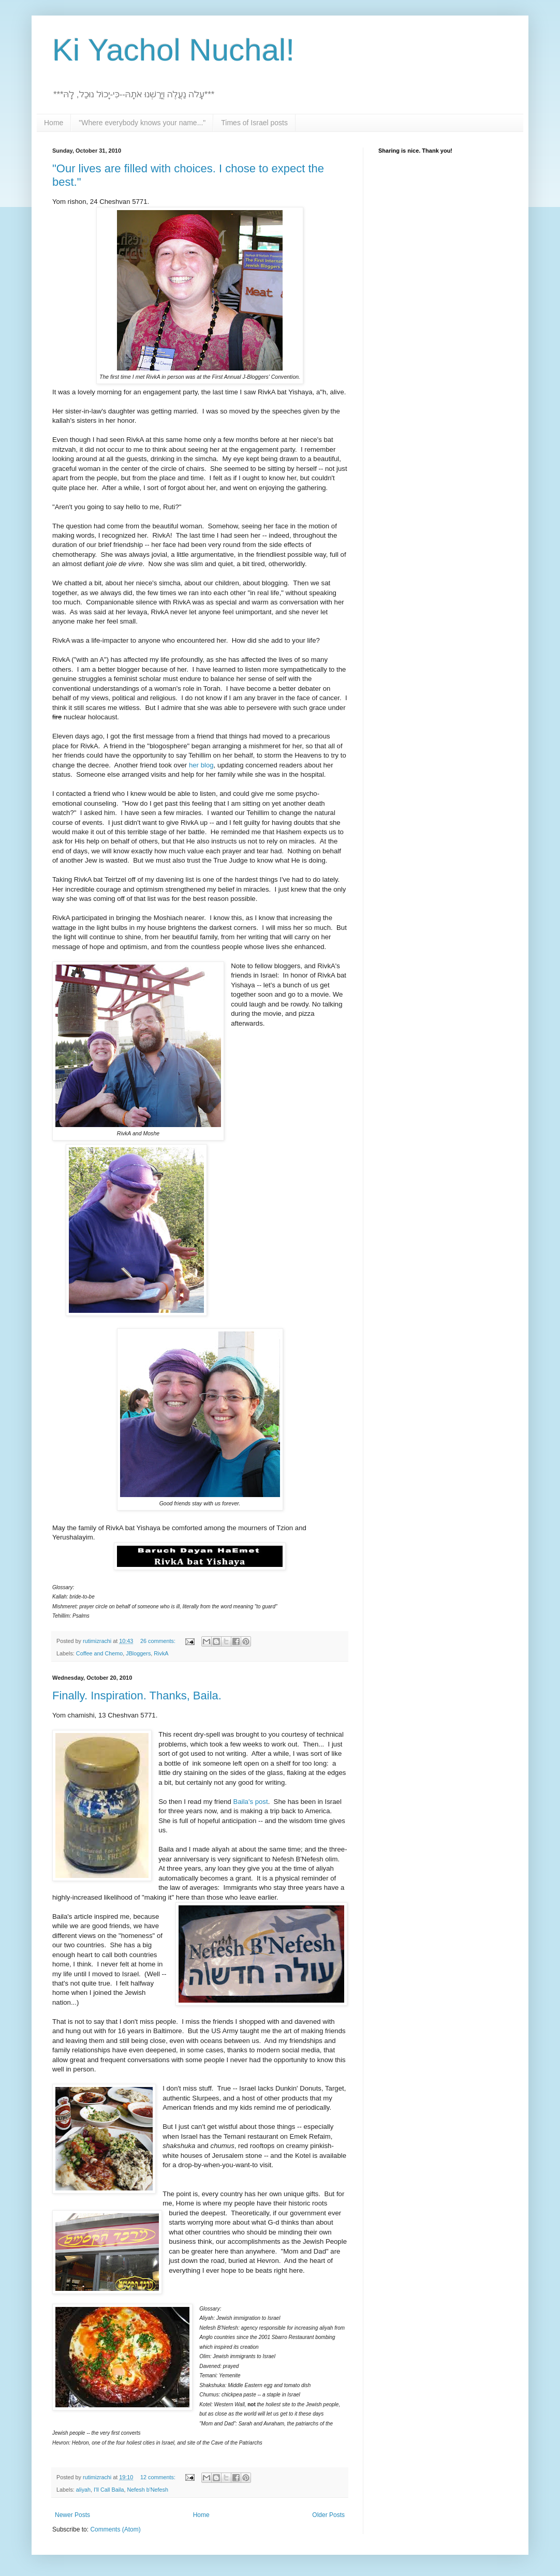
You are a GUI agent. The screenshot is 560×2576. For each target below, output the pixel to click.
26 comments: (158, 1641)
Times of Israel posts (254, 123)
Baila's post (250, 1801)
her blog (201, 765)
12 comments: (158, 2477)
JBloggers (138, 1653)
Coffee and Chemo (99, 1653)
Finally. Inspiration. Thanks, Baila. (137, 1695)
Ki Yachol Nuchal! (173, 50)
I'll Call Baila (109, 2489)
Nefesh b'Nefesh (148, 2489)
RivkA (161, 1653)
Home (53, 123)
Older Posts (328, 2515)
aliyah (83, 2489)
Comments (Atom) (115, 2529)
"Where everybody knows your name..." (142, 123)
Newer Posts (72, 2515)
